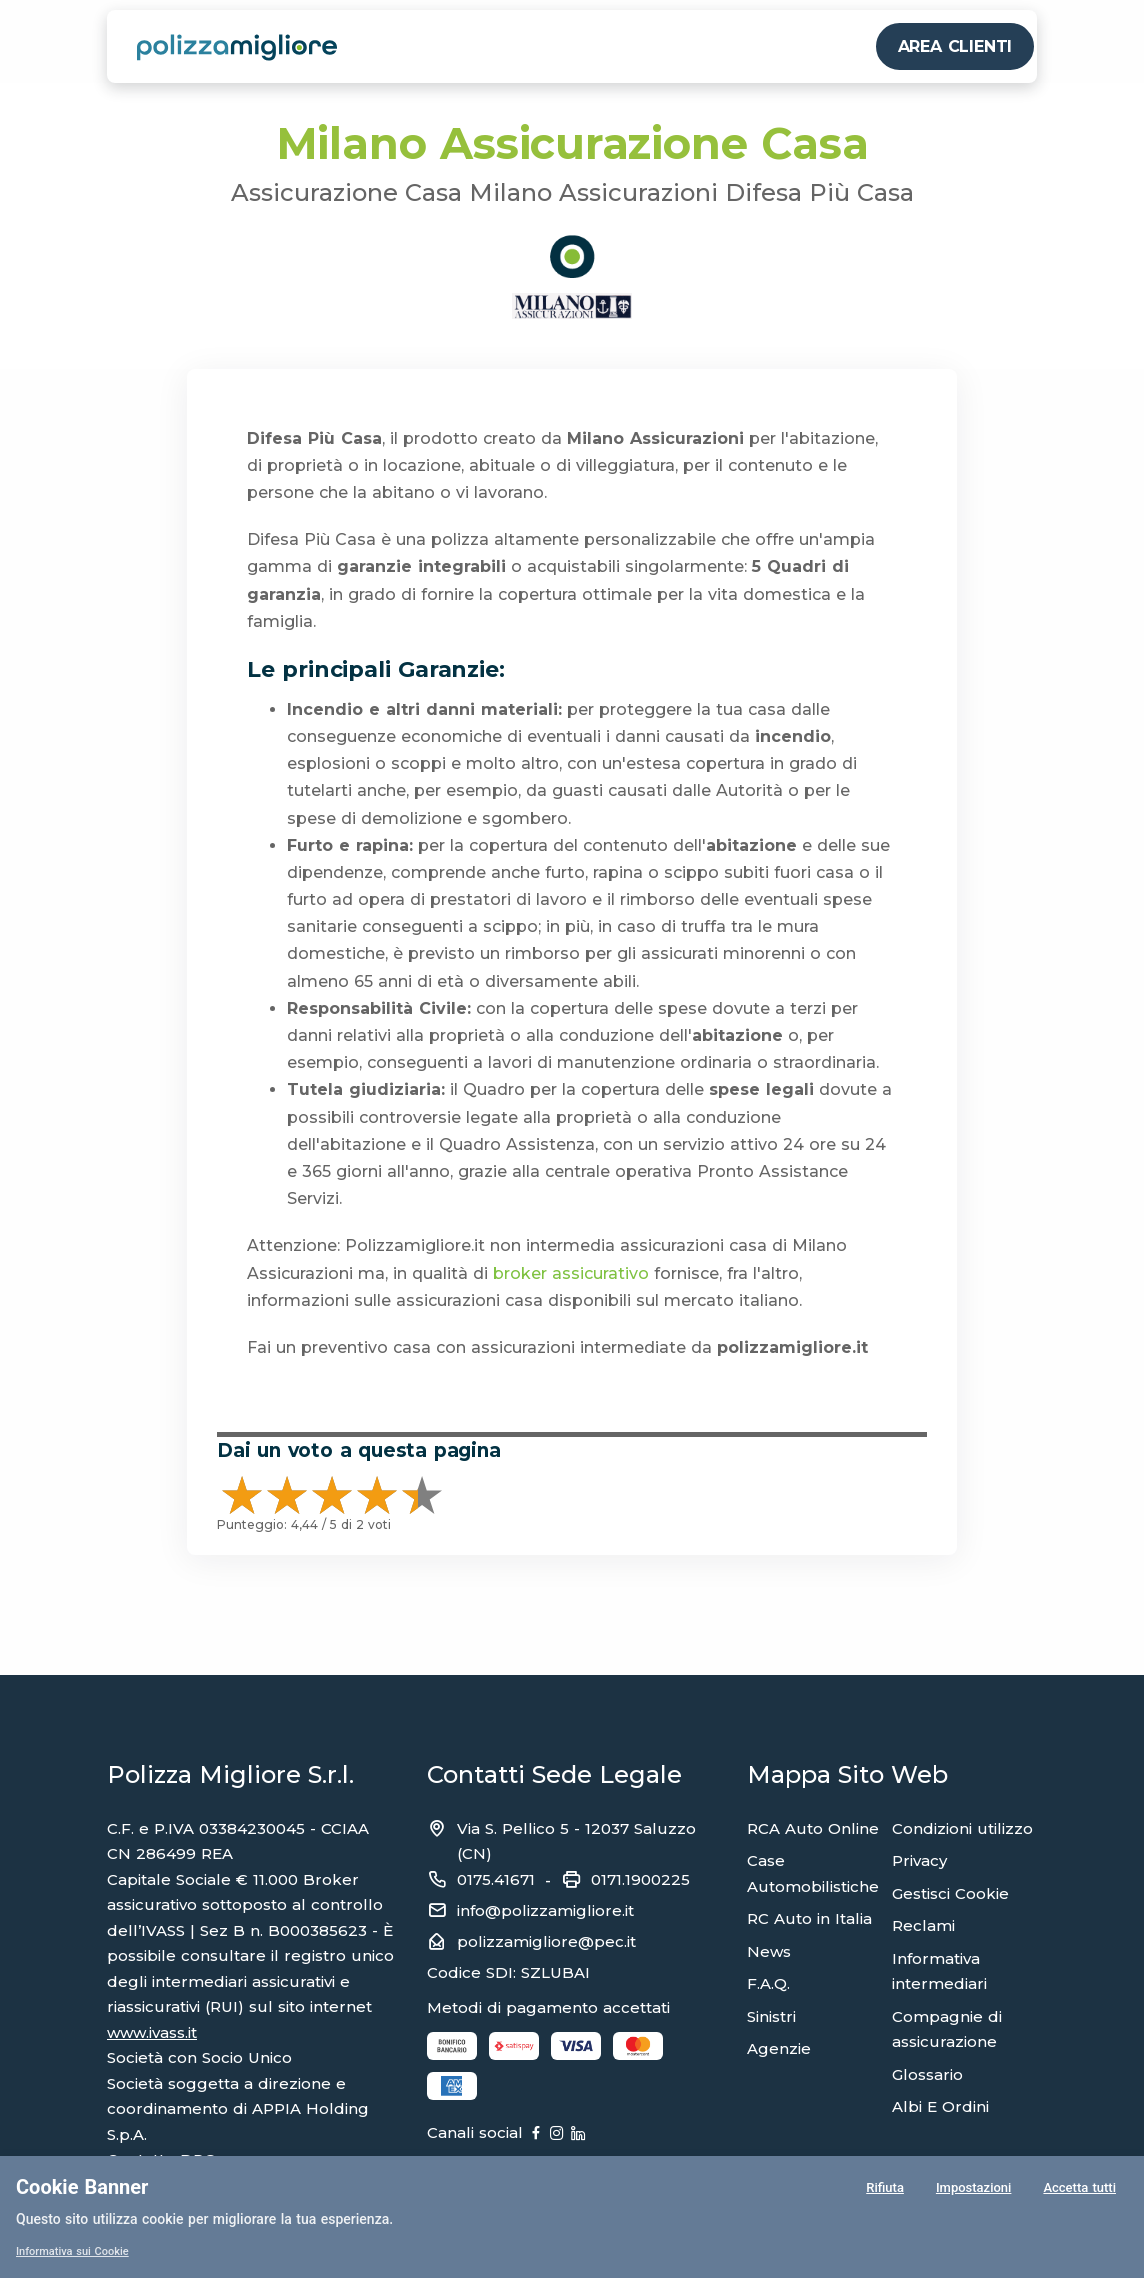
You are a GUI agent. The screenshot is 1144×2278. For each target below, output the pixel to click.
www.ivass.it (152, 2032)
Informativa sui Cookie (77, 2251)
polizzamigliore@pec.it (546, 1941)
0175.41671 (496, 1879)
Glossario (927, 2074)
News (769, 1951)
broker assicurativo (571, 1273)
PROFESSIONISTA (607, 46)
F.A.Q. (768, 1983)
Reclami (923, 1925)
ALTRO (728, 46)
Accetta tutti (1079, 2192)
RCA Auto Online (813, 1828)
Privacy (919, 1860)
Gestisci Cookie (950, 1893)
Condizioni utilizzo (962, 1828)
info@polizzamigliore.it (545, 1910)
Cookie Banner (82, 2187)
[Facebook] (570, 2134)
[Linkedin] (680, 2134)
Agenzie (779, 2048)
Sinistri (771, 2016)
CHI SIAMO (822, 46)
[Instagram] (625, 2134)
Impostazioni (971, 2192)
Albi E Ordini (940, 2106)
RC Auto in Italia (809, 1918)
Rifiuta (882, 2192)
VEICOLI (382, 46)
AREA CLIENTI (955, 46)
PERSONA (476, 46)
